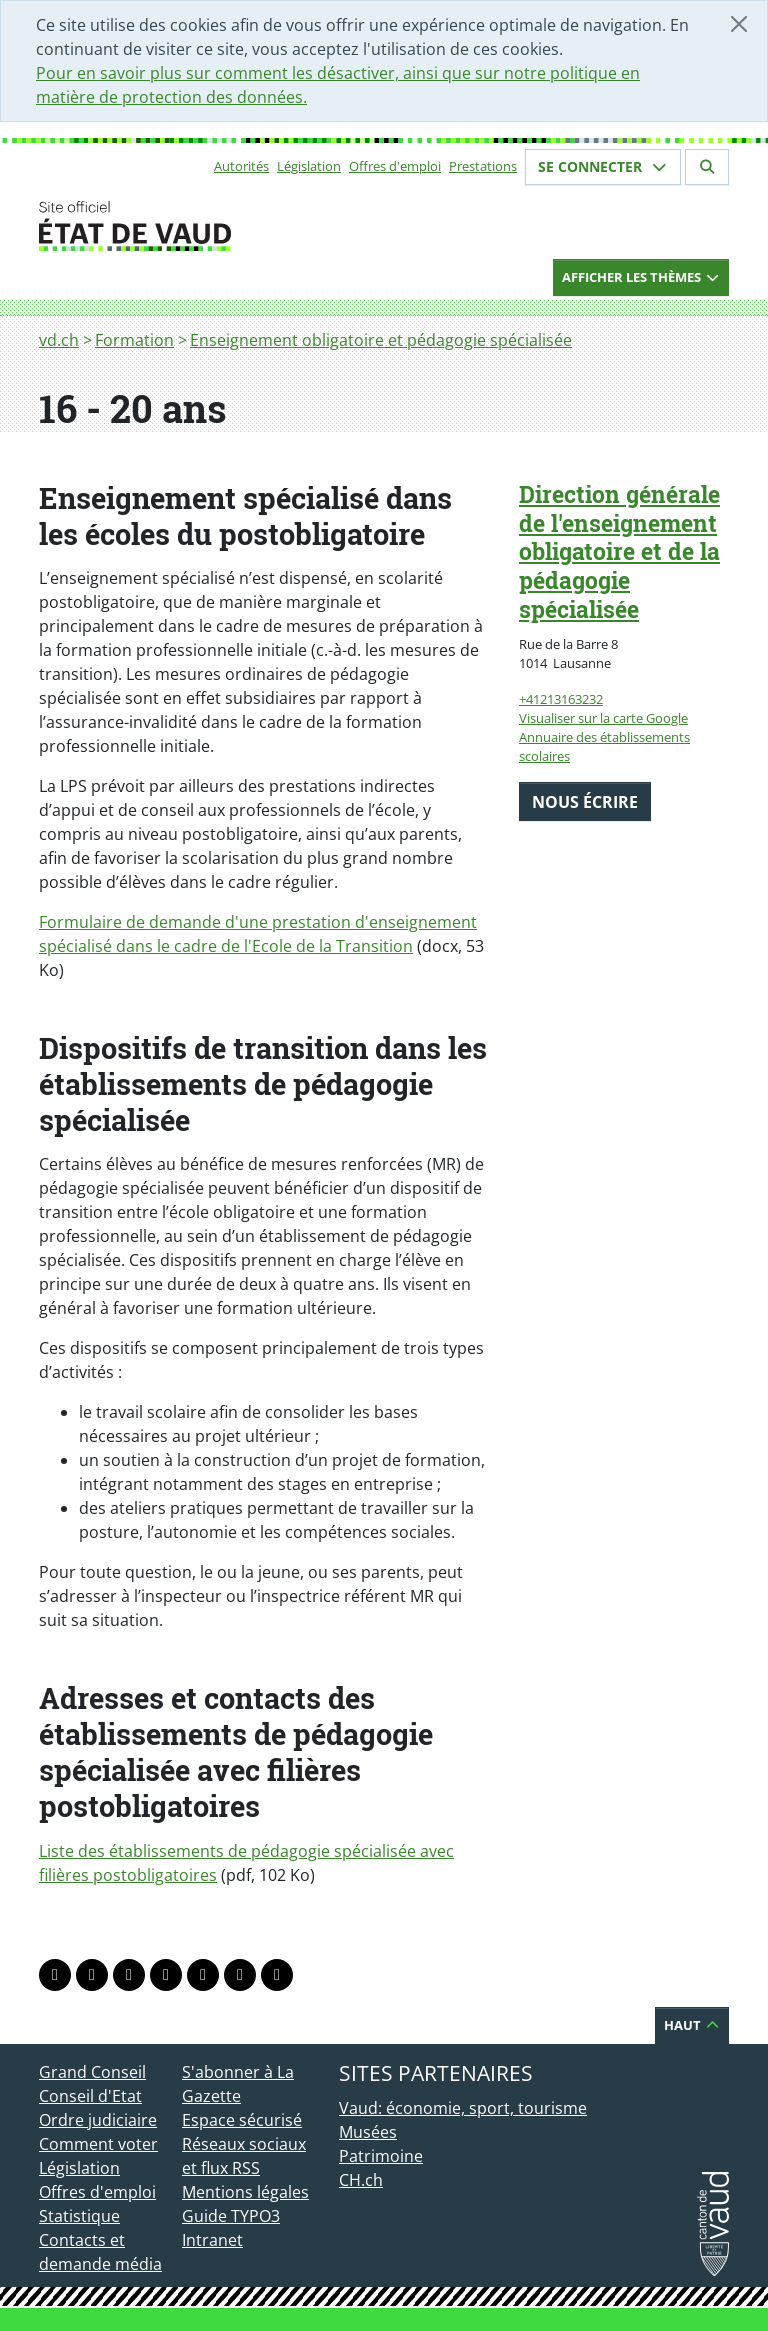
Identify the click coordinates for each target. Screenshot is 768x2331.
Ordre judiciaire (98, 2120)
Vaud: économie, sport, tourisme (463, 2108)
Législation (309, 166)
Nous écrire (585, 802)
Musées (368, 2132)
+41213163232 (561, 699)
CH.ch (361, 2180)
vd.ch (59, 340)
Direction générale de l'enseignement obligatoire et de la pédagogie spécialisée (619, 551)
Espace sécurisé (242, 2120)
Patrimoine (381, 2156)
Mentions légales (245, 2192)
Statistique (79, 2216)
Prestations (483, 166)
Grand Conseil (92, 2072)
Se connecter (603, 166)
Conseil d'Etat (90, 2096)
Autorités (241, 166)
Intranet (212, 2240)
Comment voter (98, 2144)
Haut (692, 2025)
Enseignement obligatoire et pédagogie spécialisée (381, 340)
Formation (134, 340)
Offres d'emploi (395, 166)
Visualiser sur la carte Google (603, 718)
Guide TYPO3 (231, 2216)
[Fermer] (739, 24)
